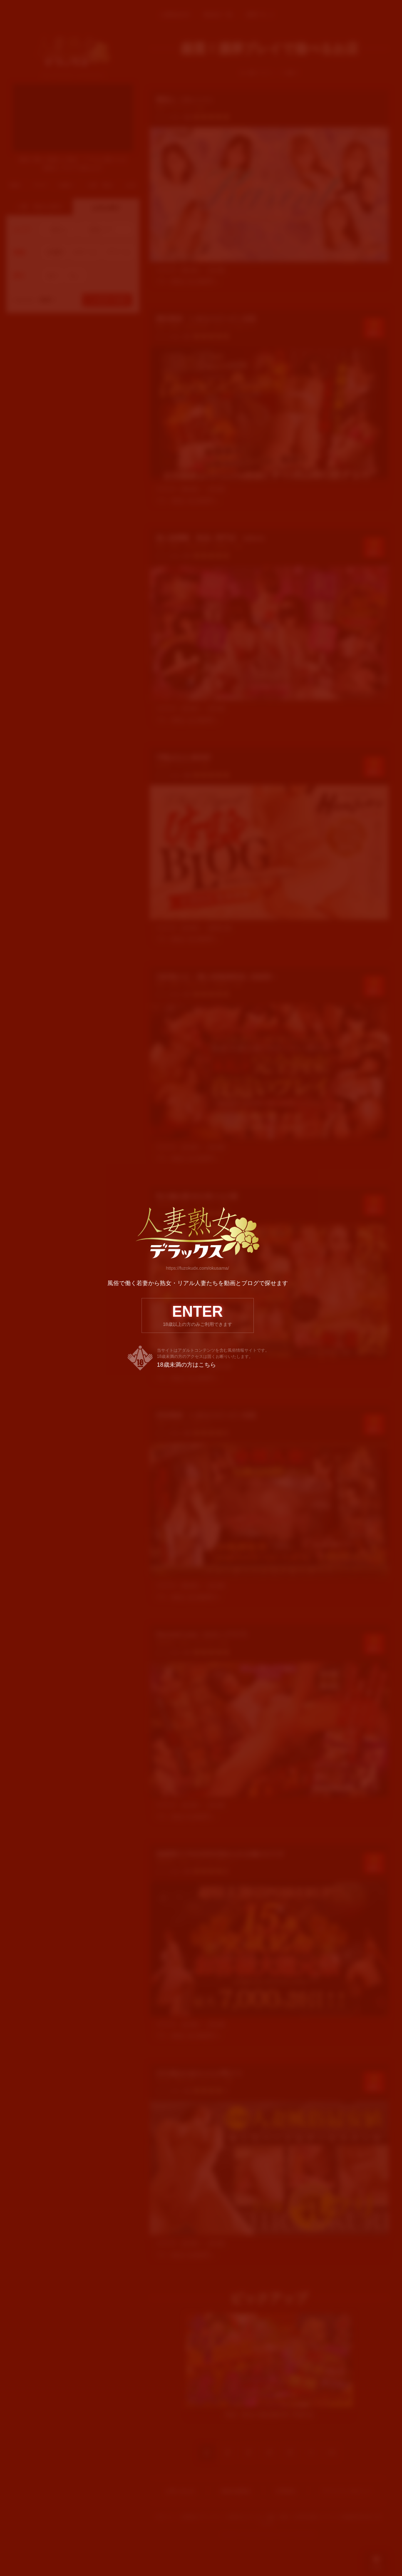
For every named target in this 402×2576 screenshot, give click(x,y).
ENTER (197, 1315)
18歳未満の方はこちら (186, 1365)
